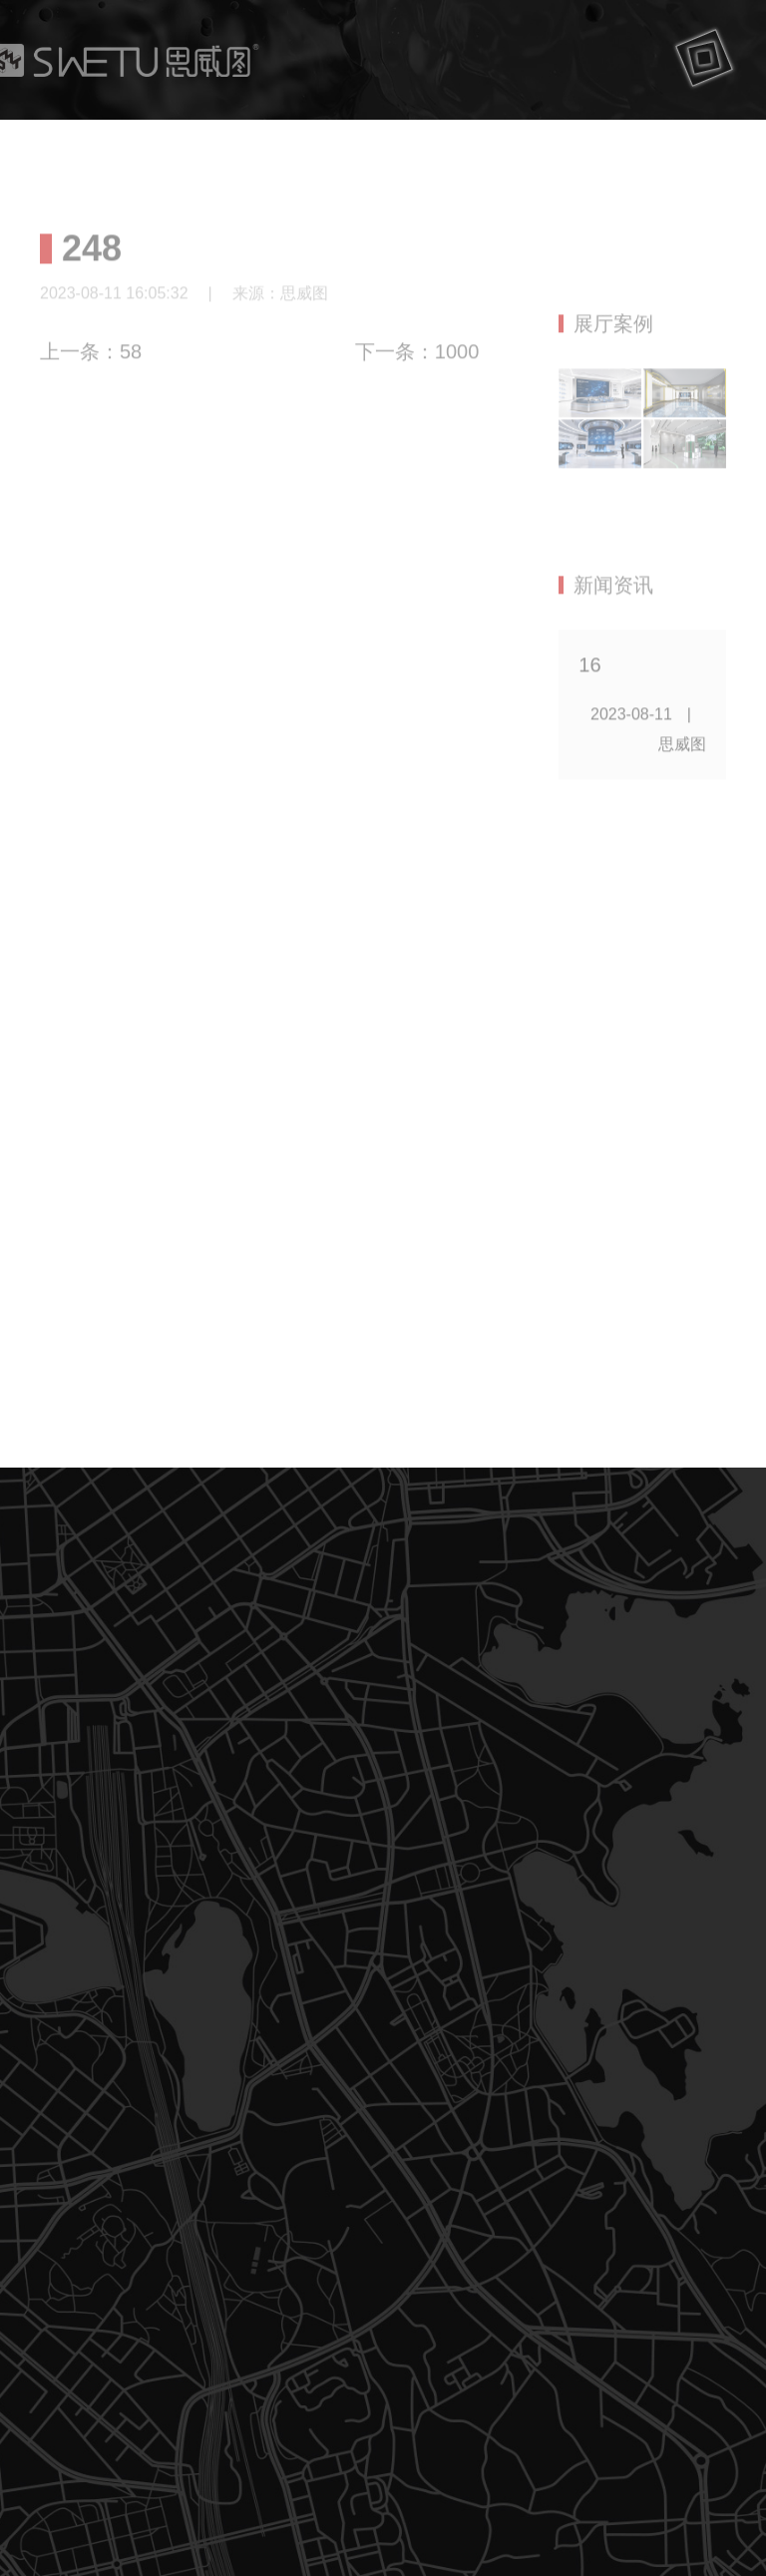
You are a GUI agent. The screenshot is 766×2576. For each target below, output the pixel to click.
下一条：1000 (417, 360)
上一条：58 (91, 360)
